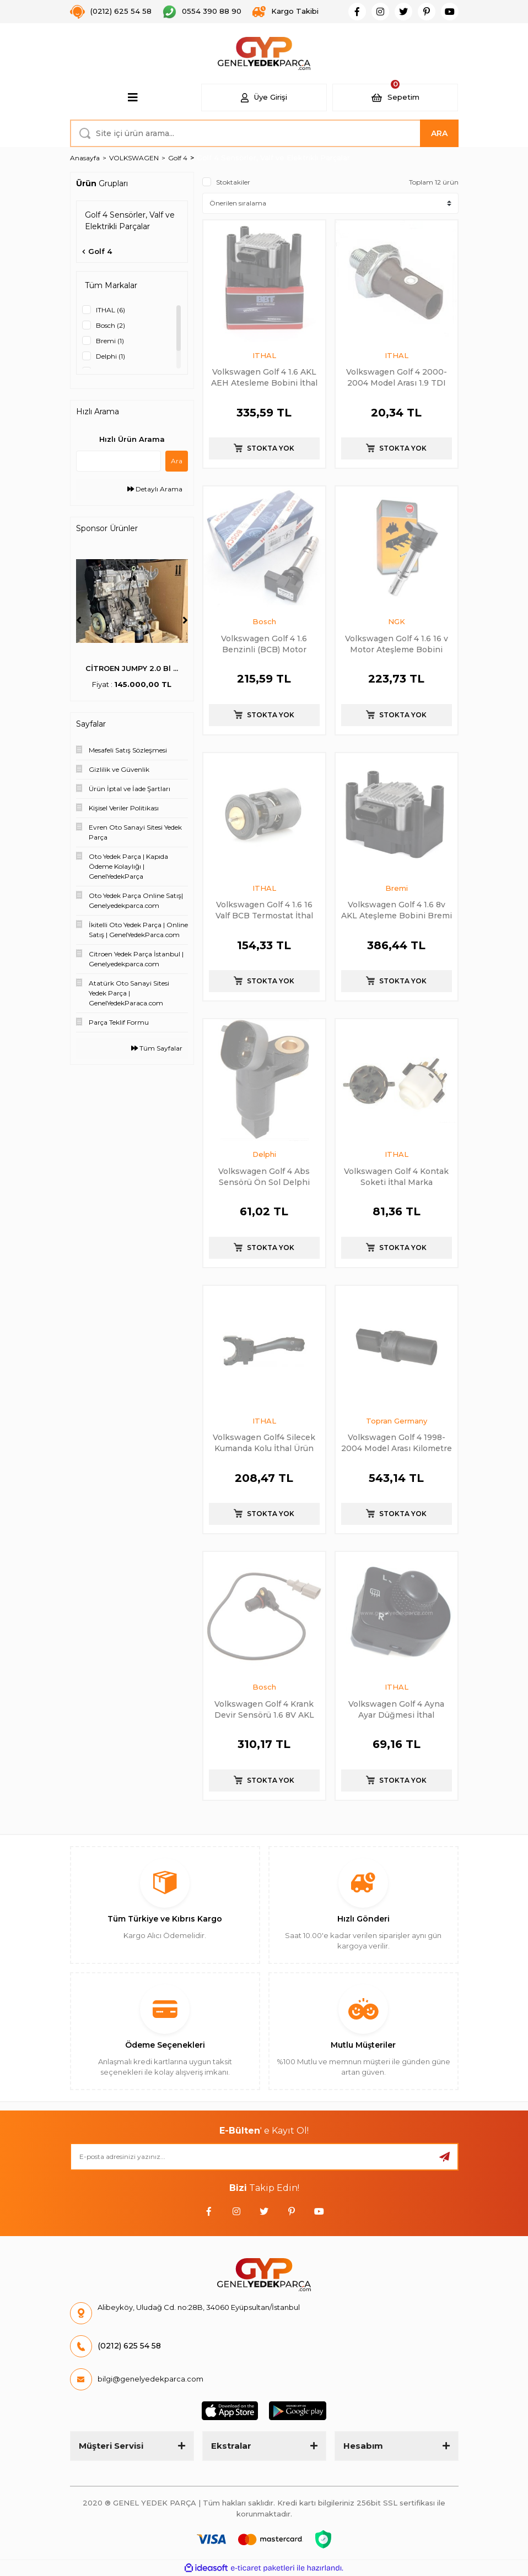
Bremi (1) (110, 341)
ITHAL (264, 355)
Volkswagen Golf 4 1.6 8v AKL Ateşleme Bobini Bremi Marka (396, 910)
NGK (396, 621)
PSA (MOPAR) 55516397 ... (132, 668)
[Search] (264, 133)
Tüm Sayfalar (156, 1048)
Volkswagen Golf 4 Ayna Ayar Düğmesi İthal (396, 1709)
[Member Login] (264, 97)
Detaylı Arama (154, 489)
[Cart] (395, 97)
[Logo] (264, 53)
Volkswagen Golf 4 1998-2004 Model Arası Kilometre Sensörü (396, 1442)
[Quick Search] (118, 461)
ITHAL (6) (110, 310)
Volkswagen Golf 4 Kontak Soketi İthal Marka (396, 1176)
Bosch (264, 621)
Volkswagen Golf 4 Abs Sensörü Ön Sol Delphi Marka (264, 1176)
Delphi (264, 1154)
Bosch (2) (110, 325)
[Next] (185, 620)
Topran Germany (396, 1420)
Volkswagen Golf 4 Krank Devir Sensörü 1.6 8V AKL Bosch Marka (264, 1709)
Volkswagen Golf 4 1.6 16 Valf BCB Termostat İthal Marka (264, 910)
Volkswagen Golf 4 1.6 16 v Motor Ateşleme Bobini (396, 644)
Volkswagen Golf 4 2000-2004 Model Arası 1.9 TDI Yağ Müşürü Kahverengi (396, 377)
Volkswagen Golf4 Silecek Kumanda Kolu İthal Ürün (264, 1442)
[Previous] (79, 620)
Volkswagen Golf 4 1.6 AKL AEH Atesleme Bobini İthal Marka (264, 377)
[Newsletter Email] (264, 2157)
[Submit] (445, 2157)
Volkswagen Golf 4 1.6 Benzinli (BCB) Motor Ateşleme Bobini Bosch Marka (264, 644)
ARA (439, 133)
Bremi (396, 888)
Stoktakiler (233, 182)
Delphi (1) (110, 356)
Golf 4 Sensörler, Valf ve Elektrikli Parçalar (273, 157)
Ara (176, 461)
